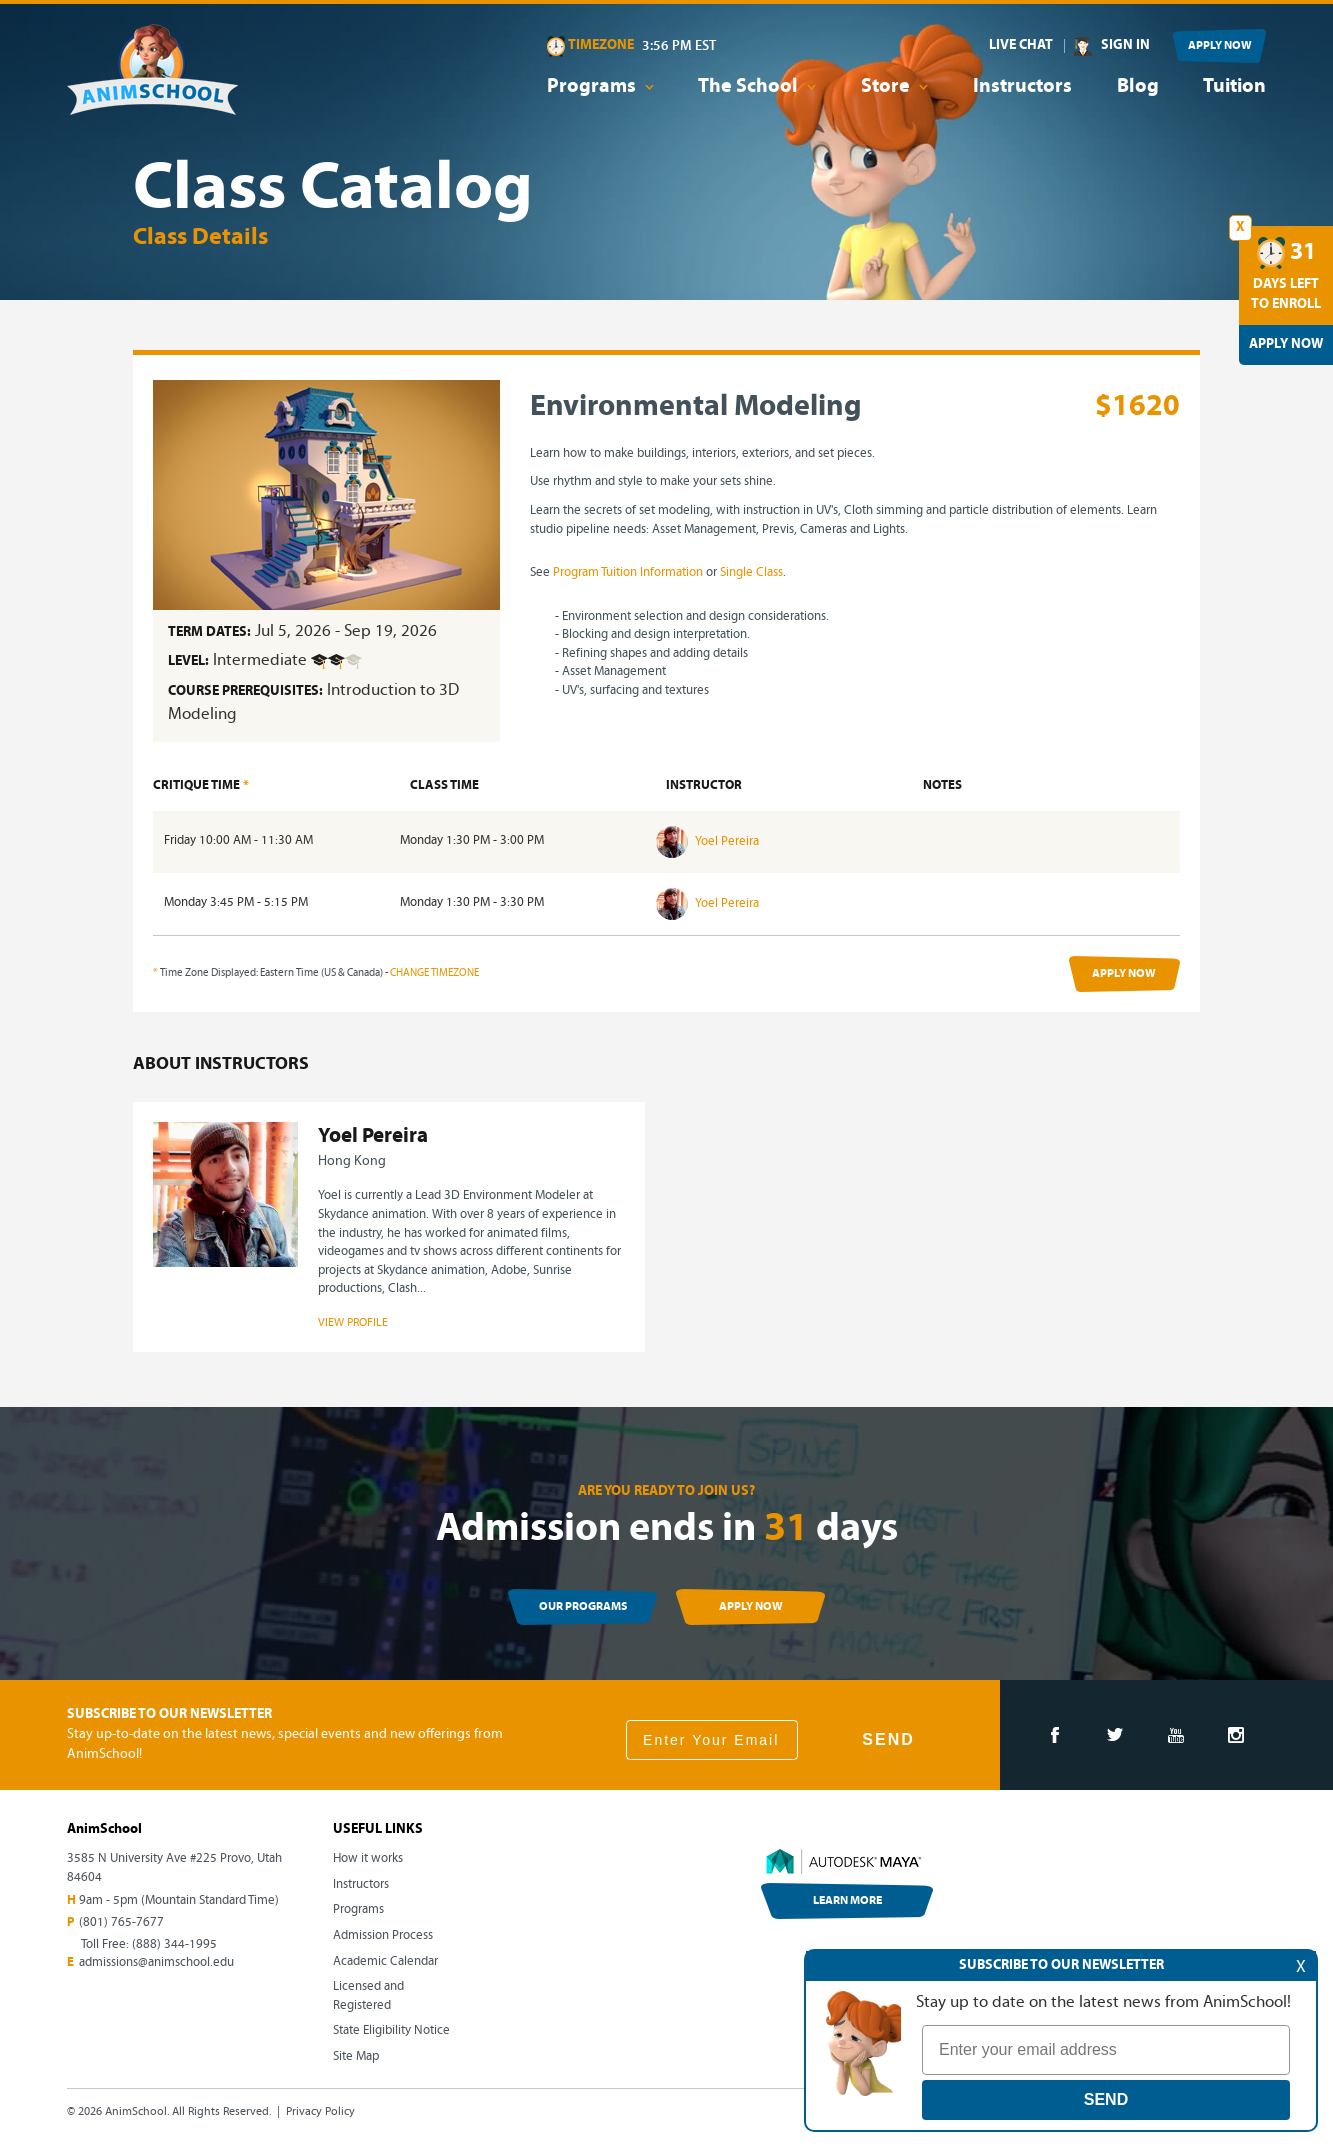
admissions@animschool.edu (156, 1962)
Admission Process (383, 1935)
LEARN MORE (847, 1901)
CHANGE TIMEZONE (434, 973)
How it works (368, 1858)
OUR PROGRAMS (583, 1607)
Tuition (1234, 87)
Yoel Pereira (707, 841)
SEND (888, 1739)
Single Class (751, 572)
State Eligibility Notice (391, 2030)
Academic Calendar (385, 1961)
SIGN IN (1125, 45)
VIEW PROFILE (353, 1323)
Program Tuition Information (628, 572)
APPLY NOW (1220, 46)
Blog (1138, 87)
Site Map (356, 2056)
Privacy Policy (320, 2112)
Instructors (1022, 87)
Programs (358, 1909)
